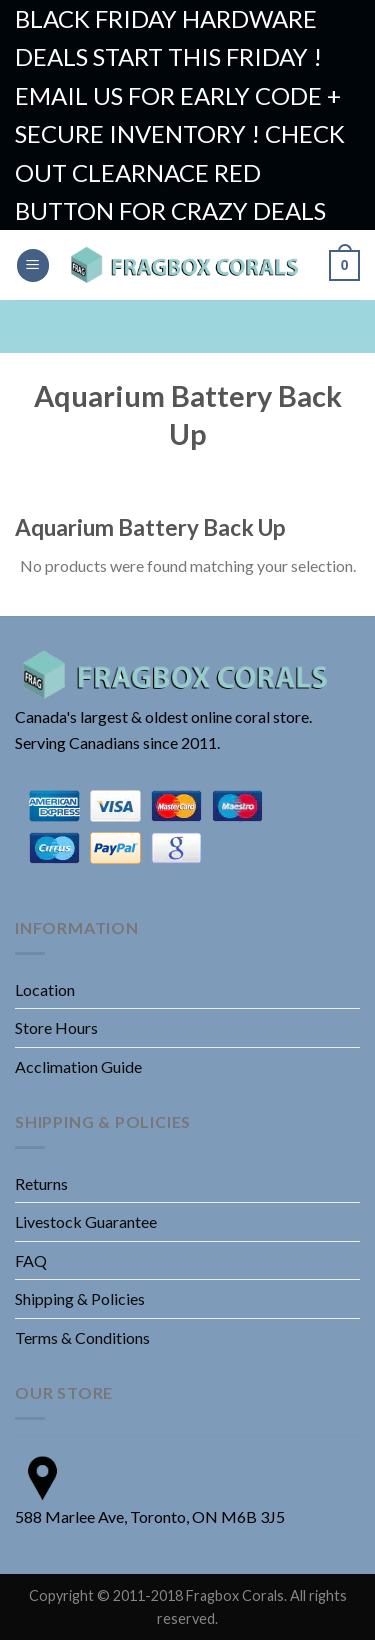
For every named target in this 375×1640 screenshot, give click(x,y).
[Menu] (33, 265)
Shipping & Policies (80, 1298)
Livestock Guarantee (86, 1221)
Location (45, 989)
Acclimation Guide (78, 1066)
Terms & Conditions (82, 1337)
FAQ (31, 1260)
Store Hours (56, 1027)
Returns (41, 1183)
